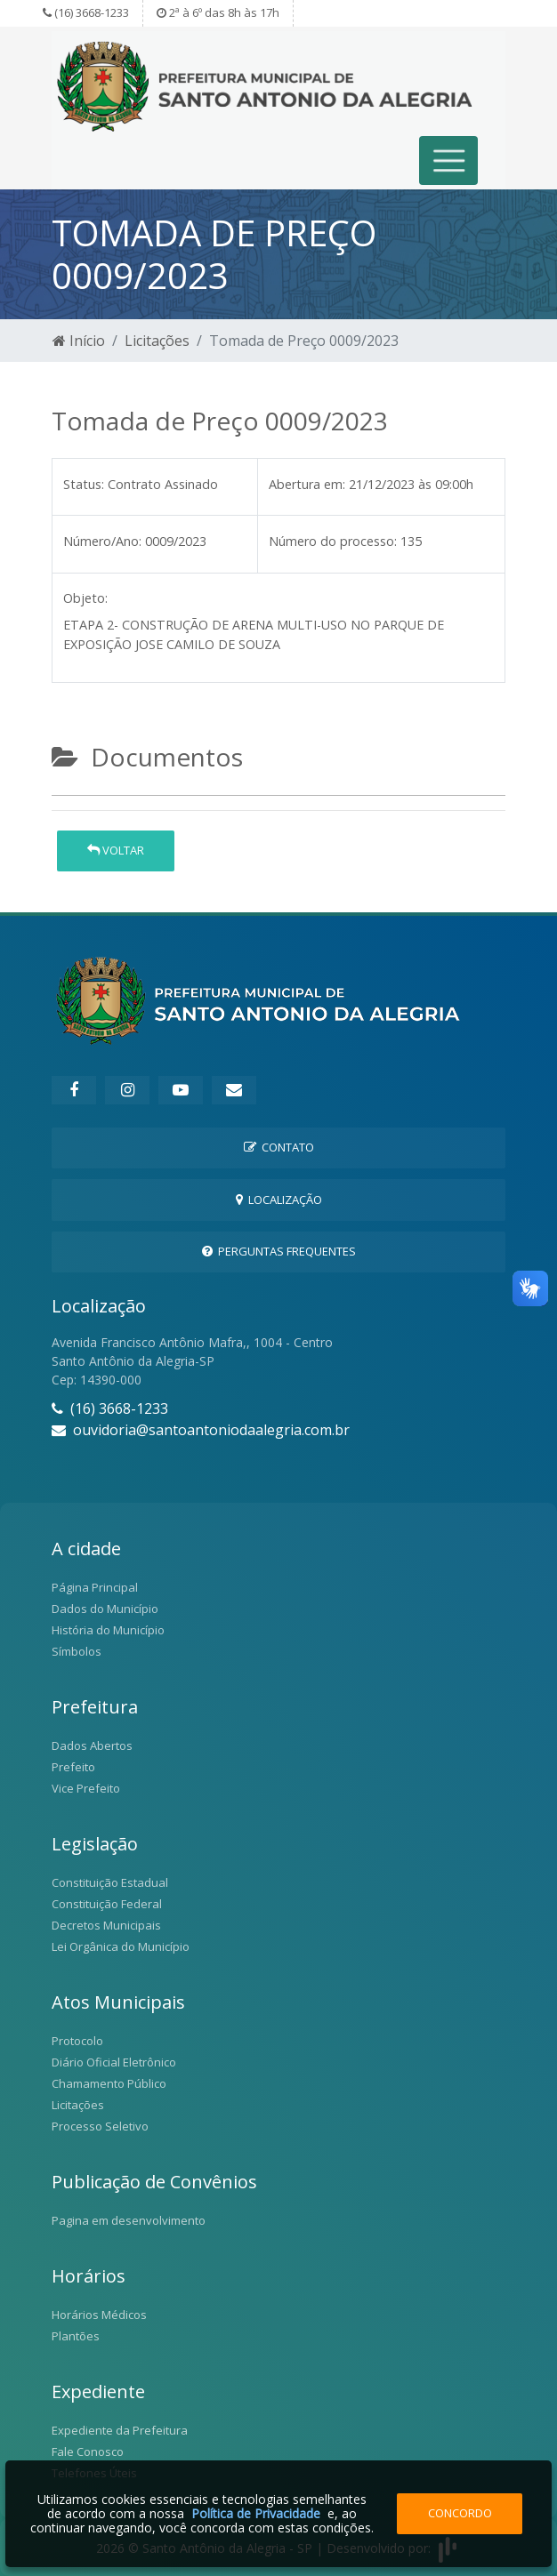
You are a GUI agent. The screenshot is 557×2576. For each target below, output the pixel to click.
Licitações (157, 340)
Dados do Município (105, 1609)
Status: (83, 484)
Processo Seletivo (100, 2126)
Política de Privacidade (255, 2513)
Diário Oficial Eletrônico (114, 2062)
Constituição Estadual (110, 1882)
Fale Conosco (88, 2452)
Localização (279, 1200)
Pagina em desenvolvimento (129, 2220)
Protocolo (77, 2041)
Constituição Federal (107, 1904)
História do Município (108, 1630)
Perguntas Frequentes (279, 1251)
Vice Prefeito (86, 1788)
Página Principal (95, 1587)
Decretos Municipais (106, 1925)
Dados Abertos (92, 1745)
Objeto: (85, 598)
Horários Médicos (99, 2315)
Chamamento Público (109, 2083)
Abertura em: (307, 484)
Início (78, 340)
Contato (279, 1147)
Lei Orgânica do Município (121, 1946)
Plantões (76, 2336)
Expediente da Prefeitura (120, 2430)
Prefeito (73, 1767)
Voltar (115, 850)
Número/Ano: (102, 541)
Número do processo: (333, 541)
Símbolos (76, 1651)
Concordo (460, 2513)
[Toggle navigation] (449, 160)
